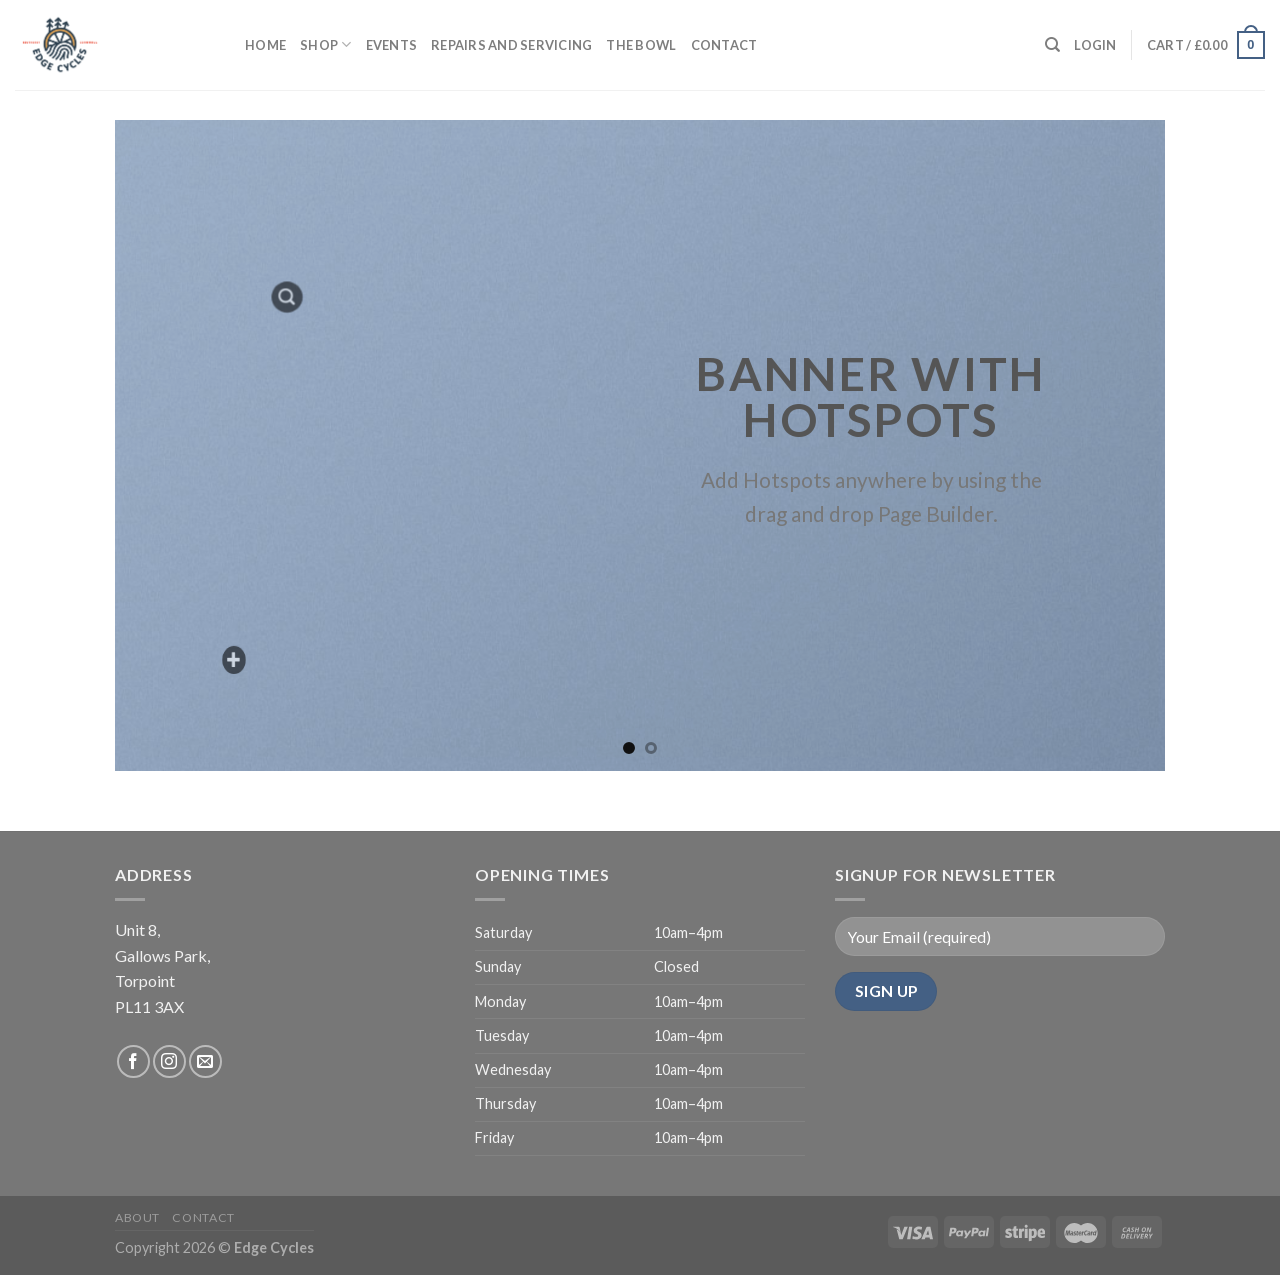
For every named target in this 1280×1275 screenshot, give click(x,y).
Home (265, 45)
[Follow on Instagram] (169, 1061)
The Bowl (641, 45)
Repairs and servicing (511, 45)
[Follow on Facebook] (133, 1061)
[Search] (1052, 45)
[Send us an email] (205, 1061)
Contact (724, 45)
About (137, 1217)
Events (392, 45)
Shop (325, 44)
